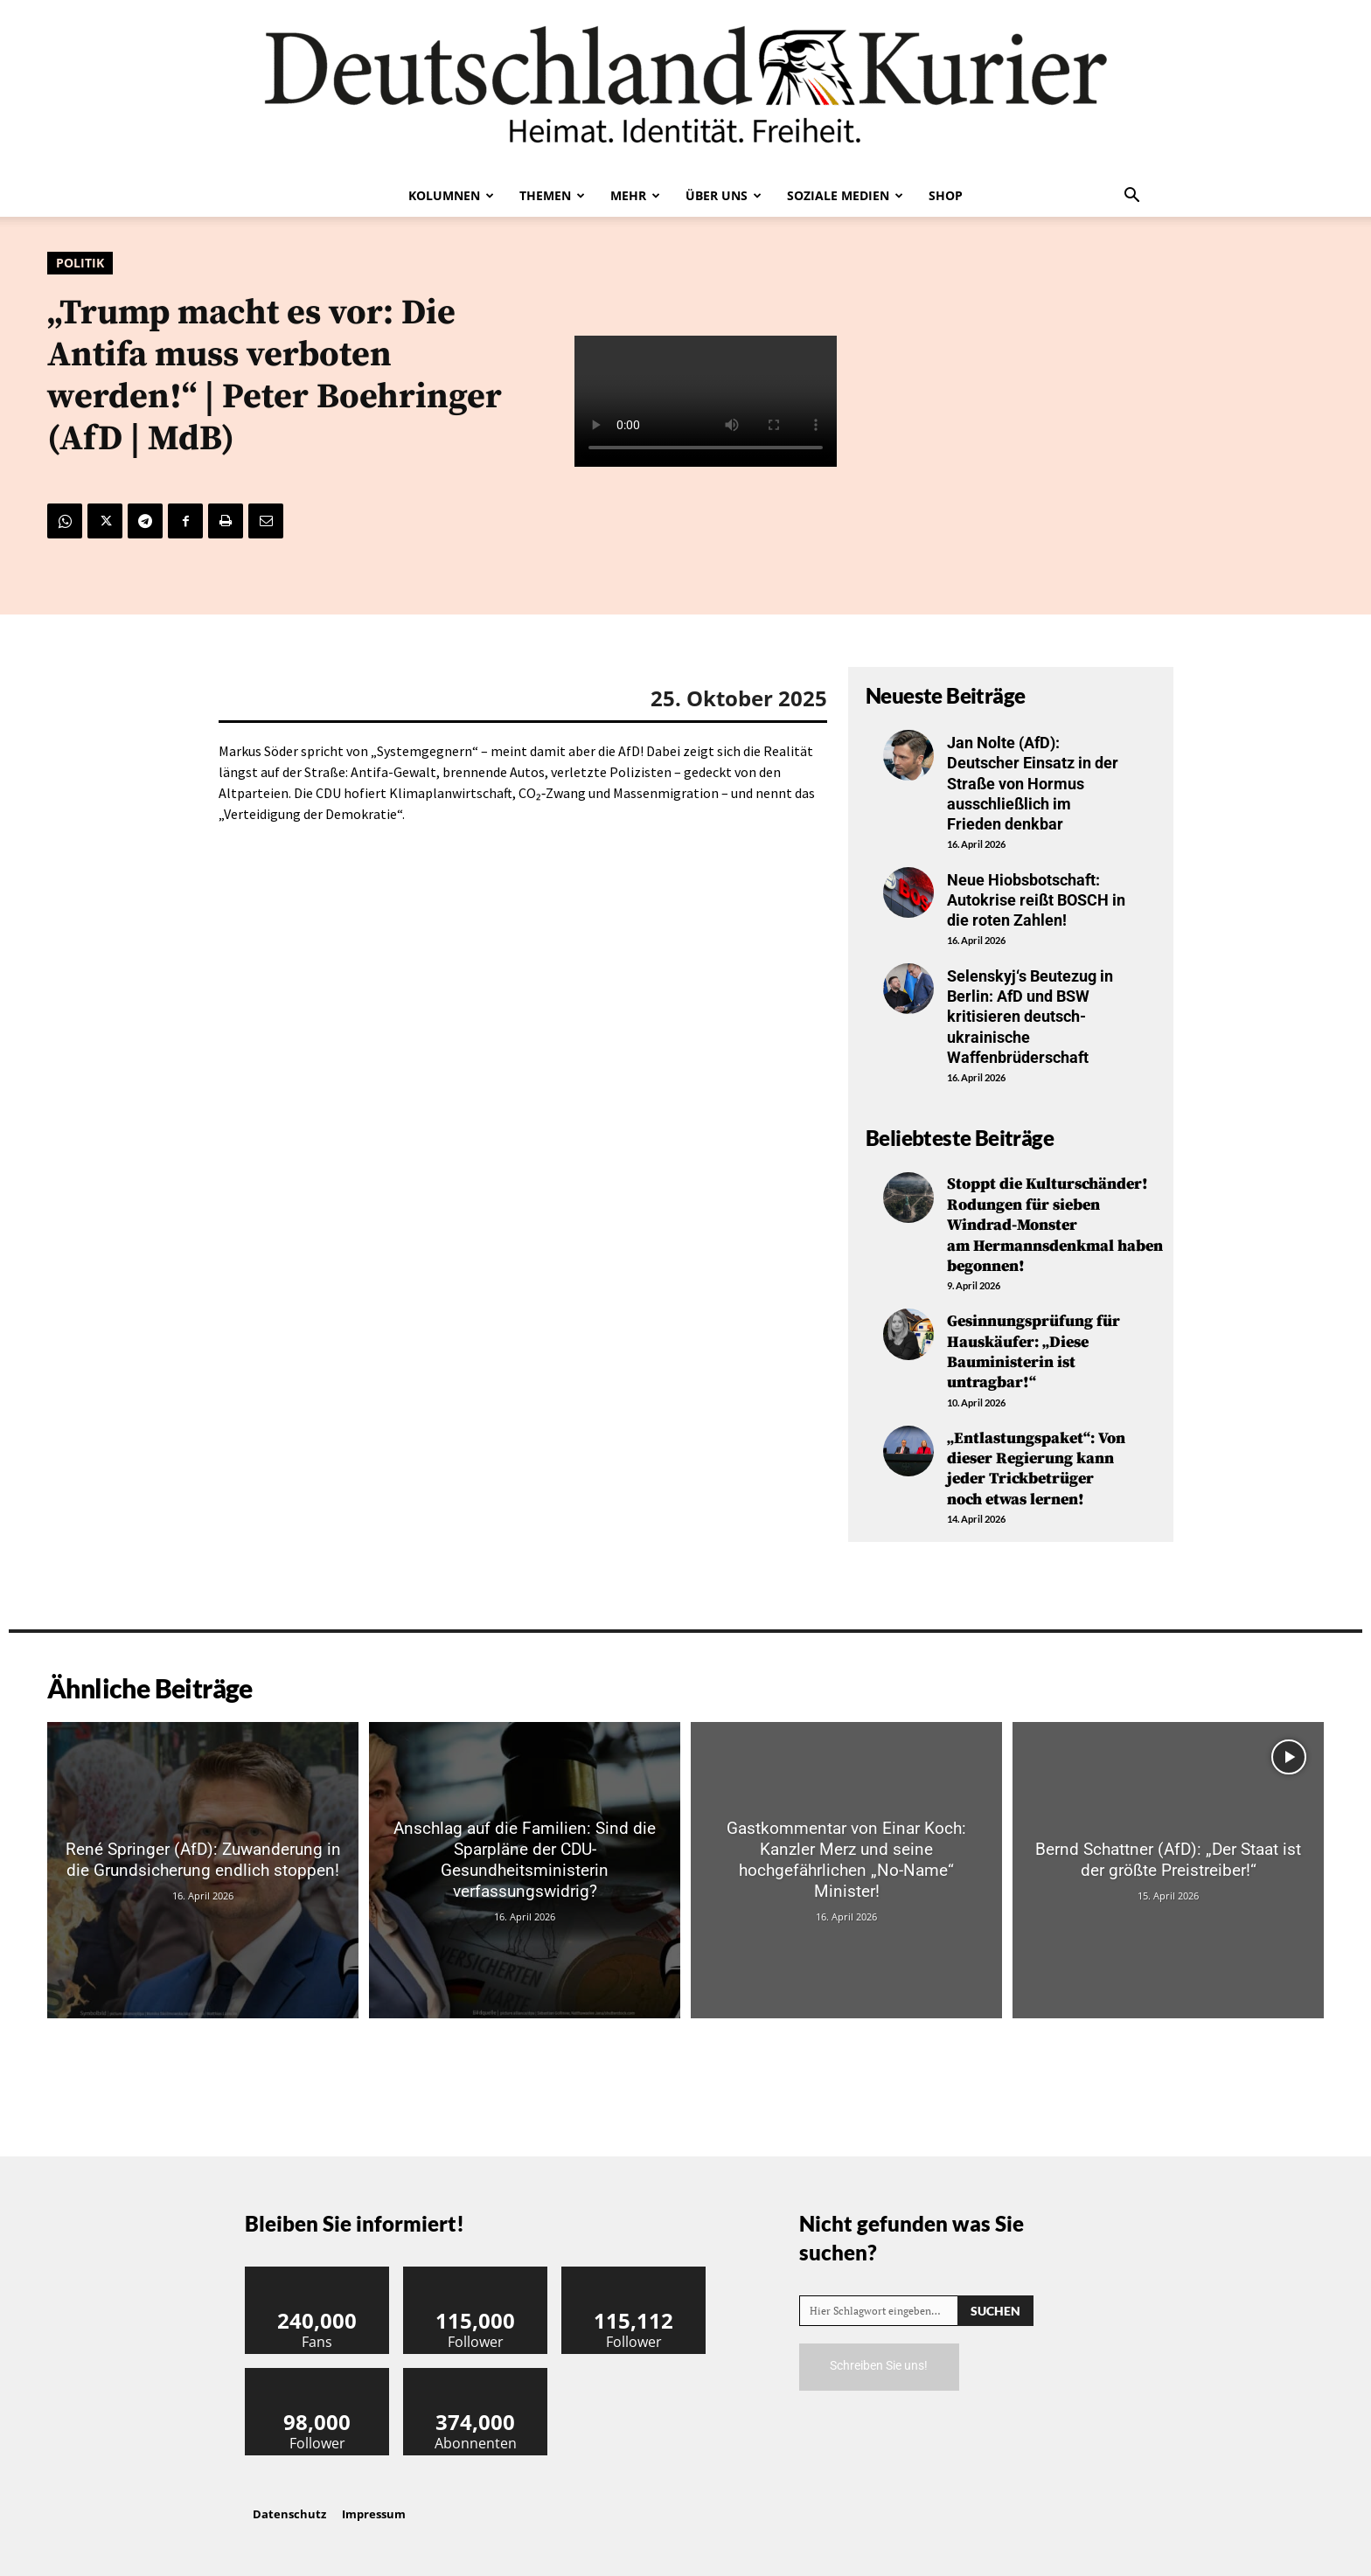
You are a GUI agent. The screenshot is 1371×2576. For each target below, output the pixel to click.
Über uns (724, 195)
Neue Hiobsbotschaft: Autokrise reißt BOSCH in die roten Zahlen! (1036, 900)
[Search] (995, 2310)
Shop (946, 195)
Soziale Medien (845, 195)
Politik (80, 263)
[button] (1131, 196)
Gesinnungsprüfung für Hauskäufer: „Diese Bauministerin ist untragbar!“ (1033, 1351)
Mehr (635, 195)
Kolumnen (451, 195)
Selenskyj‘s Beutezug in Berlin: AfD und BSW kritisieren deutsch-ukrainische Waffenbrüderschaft (1030, 1017)
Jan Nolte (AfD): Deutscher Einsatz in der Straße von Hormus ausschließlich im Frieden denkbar (1032, 783)
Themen (552, 195)
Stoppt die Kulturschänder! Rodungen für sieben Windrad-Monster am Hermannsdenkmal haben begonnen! (1055, 1225)
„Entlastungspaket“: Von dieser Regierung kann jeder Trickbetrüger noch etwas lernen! (1036, 1469)
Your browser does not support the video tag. (705, 402)
